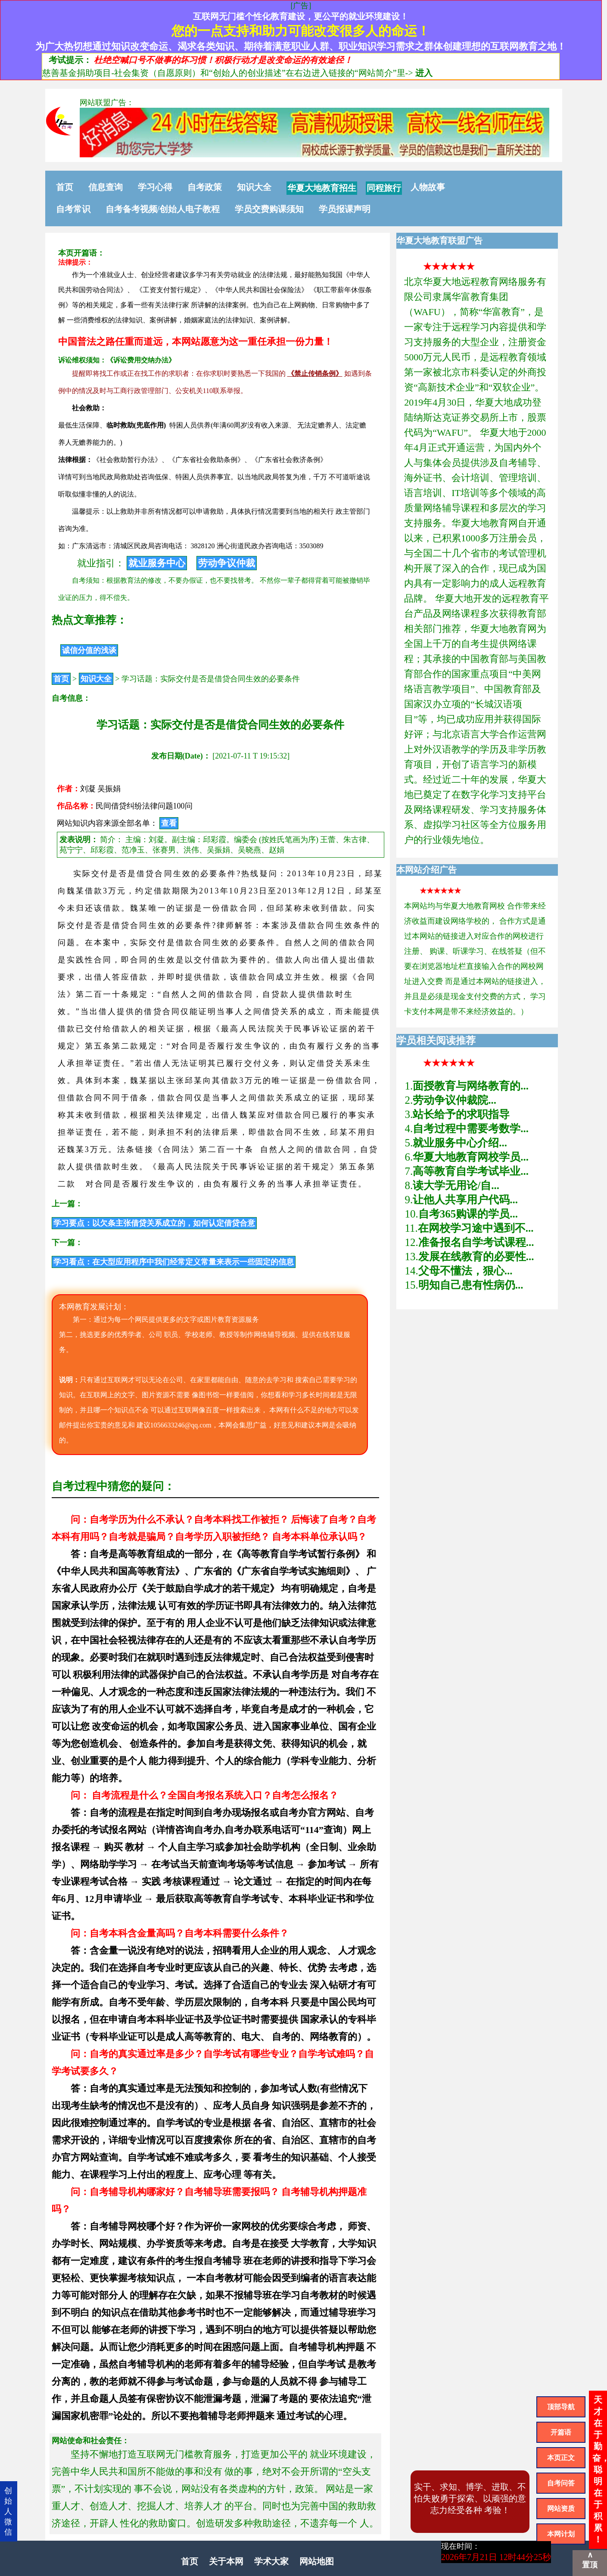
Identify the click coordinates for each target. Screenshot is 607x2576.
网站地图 (316, 2561)
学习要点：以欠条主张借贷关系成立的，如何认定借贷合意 (154, 1223)
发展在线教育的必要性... (476, 1256)
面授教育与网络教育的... (471, 1086)
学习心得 (155, 187)
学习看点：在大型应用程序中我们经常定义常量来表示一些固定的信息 (173, 1262)
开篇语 (561, 2432)
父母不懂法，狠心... (465, 1271)
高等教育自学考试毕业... (471, 1171)
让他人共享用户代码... (465, 1199)
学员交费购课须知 (269, 209)
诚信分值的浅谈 (89, 650)
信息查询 (105, 187)
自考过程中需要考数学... (471, 1128)
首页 (64, 187)
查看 (169, 823)
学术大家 (271, 2561)
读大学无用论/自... (456, 1185)
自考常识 (73, 209)
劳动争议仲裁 (226, 563)
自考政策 (204, 187)
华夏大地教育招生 (321, 188)
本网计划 (561, 2534)
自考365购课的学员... (468, 1214)
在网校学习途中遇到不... (476, 1228)
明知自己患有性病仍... (470, 1285)
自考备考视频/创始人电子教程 (163, 209)
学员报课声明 (344, 209)
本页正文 (561, 2457)
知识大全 (254, 187)
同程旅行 (384, 188)
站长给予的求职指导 (461, 1114)
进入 (424, 73)
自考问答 (561, 2483)
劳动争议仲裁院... (454, 1100)
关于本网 (226, 2561)
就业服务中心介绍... (460, 1143)
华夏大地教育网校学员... (471, 1157)
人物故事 (428, 187)
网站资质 (561, 2508)
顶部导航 (561, 2407)
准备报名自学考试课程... (476, 1242)
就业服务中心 (156, 563)
